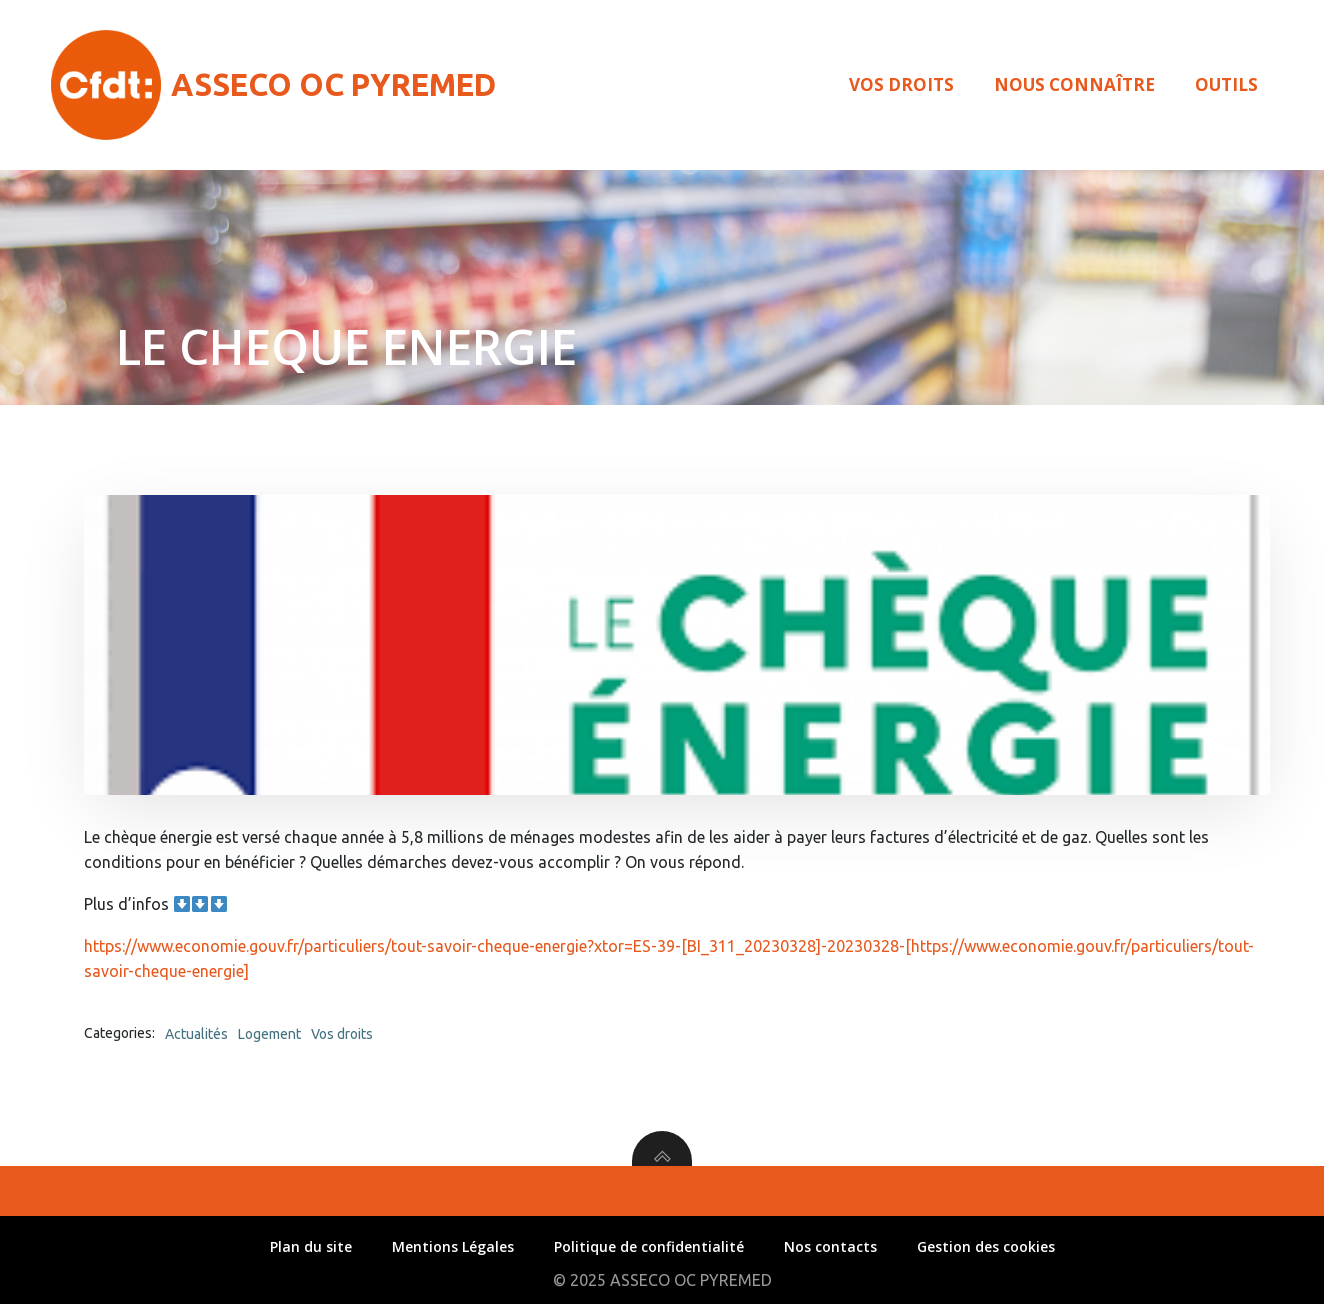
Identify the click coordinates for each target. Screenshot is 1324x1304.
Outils (1226, 84)
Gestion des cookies (986, 1246)
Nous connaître (1074, 84)
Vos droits (901, 84)
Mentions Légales (453, 1246)
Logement (269, 1034)
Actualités (196, 1034)
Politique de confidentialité (649, 1246)
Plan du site (311, 1246)
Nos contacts (830, 1246)
